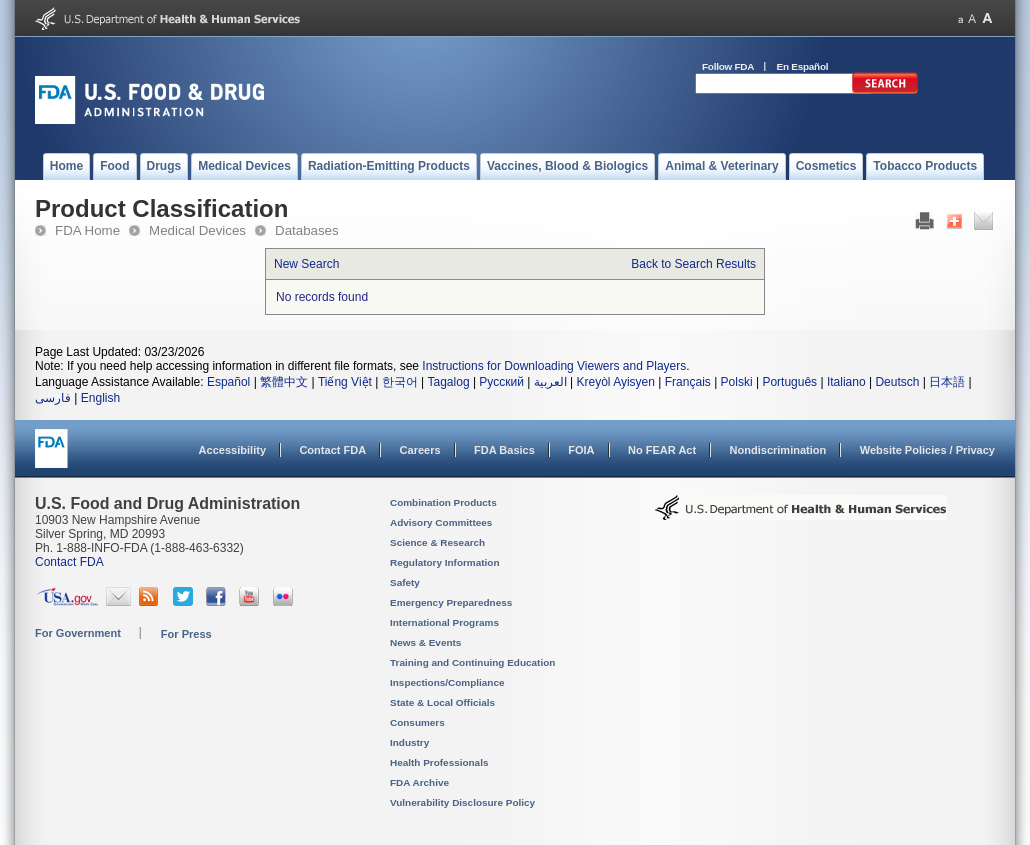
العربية (550, 382)
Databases (307, 230)
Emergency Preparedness (451, 602)
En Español (803, 66)
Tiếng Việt (345, 382)
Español (228, 382)
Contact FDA (332, 450)
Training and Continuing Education (472, 662)
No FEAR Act (662, 450)
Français (688, 382)
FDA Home (87, 230)
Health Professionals (439, 762)
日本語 (947, 382)
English (100, 398)
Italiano (846, 382)
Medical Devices (197, 230)
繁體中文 (284, 382)
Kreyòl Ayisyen (615, 382)
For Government (78, 633)
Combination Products (443, 502)
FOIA (581, 450)
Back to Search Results (693, 264)
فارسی (53, 398)
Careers (420, 450)
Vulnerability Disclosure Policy (462, 802)
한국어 (400, 382)
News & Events (425, 642)
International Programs (444, 622)
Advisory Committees (441, 522)
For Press (186, 634)
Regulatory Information (445, 562)
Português (789, 382)
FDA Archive (419, 782)
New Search (306, 264)
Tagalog (449, 382)
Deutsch (897, 382)
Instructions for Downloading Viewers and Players (554, 366)
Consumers (417, 722)
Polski (737, 382)
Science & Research (437, 542)
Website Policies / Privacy (927, 450)
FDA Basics (504, 450)
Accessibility (232, 450)
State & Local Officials (442, 702)
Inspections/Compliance (447, 682)
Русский (501, 382)
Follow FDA (728, 66)
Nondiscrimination (778, 450)
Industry (409, 742)
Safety (405, 582)
